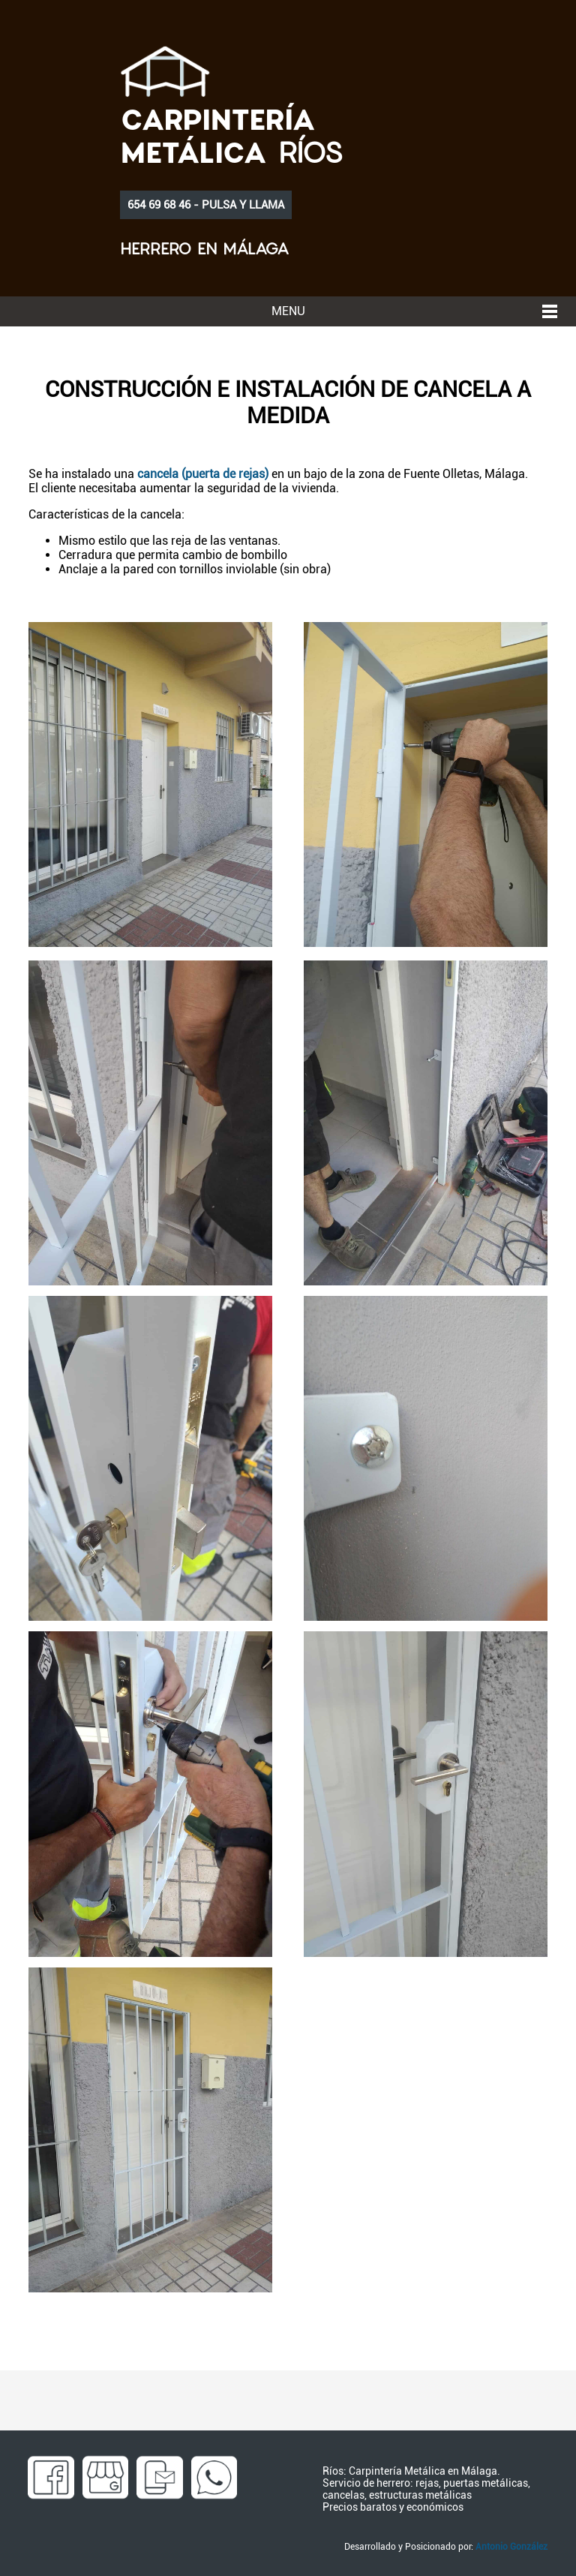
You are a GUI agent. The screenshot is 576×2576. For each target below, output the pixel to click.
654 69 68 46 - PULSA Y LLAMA (206, 205)
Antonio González (512, 2546)
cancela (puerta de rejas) (202, 474)
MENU (288, 311)
